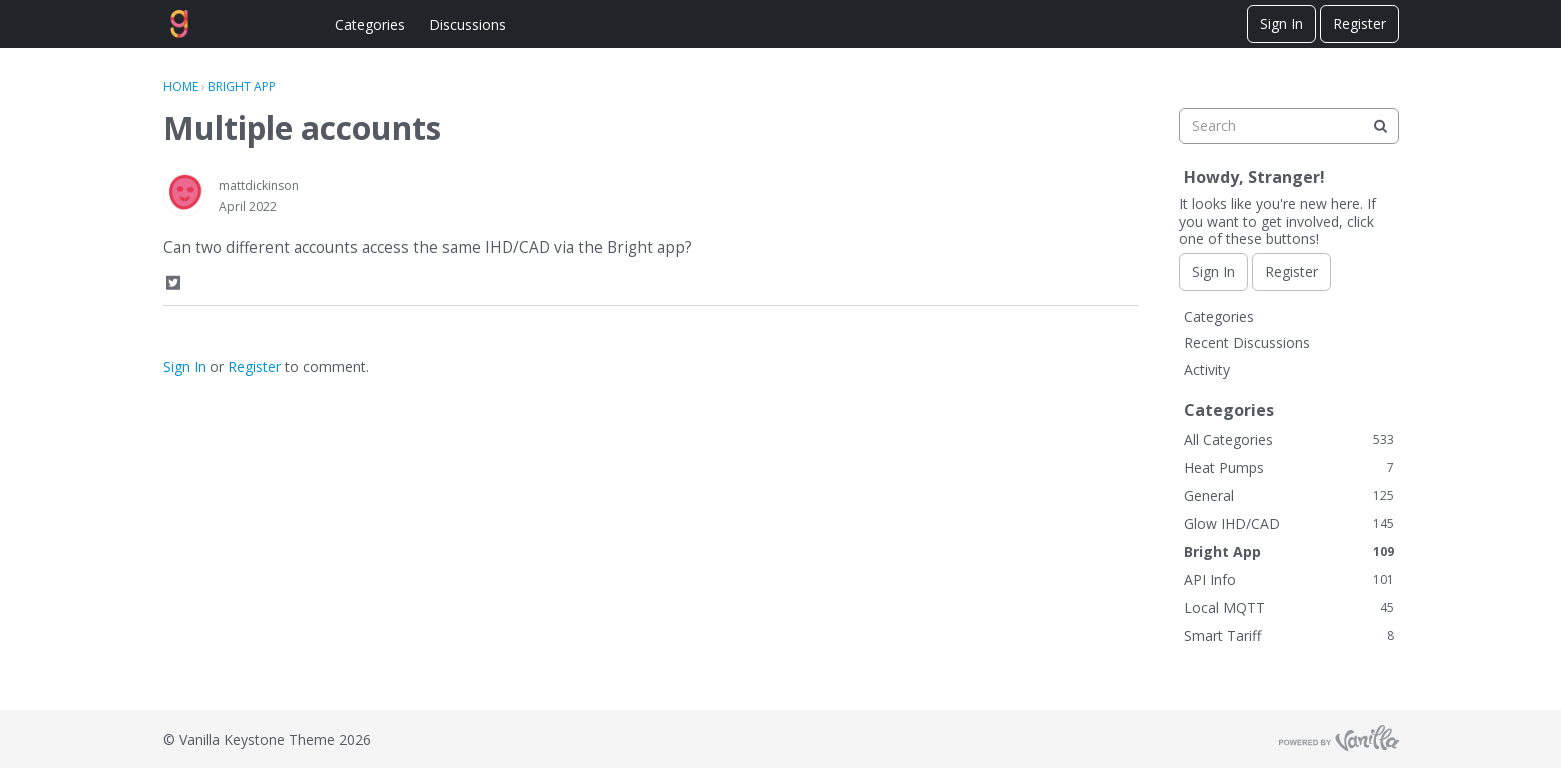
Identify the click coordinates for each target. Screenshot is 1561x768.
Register (1359, 23)
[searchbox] (1289, 126)
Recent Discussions (1247, 342)
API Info (1289, 579)
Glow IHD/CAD (1289, 523)
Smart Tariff (1289, 635)
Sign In (1281, 23)
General (1289, 495)
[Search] (1381, 126)
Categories (370, 24)
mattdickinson (259, 185)
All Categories (1289, 439)
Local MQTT (1289, 607)
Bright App (1289, 551)
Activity (1207, 369)
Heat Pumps (1289, 467)
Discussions (467, 24)
